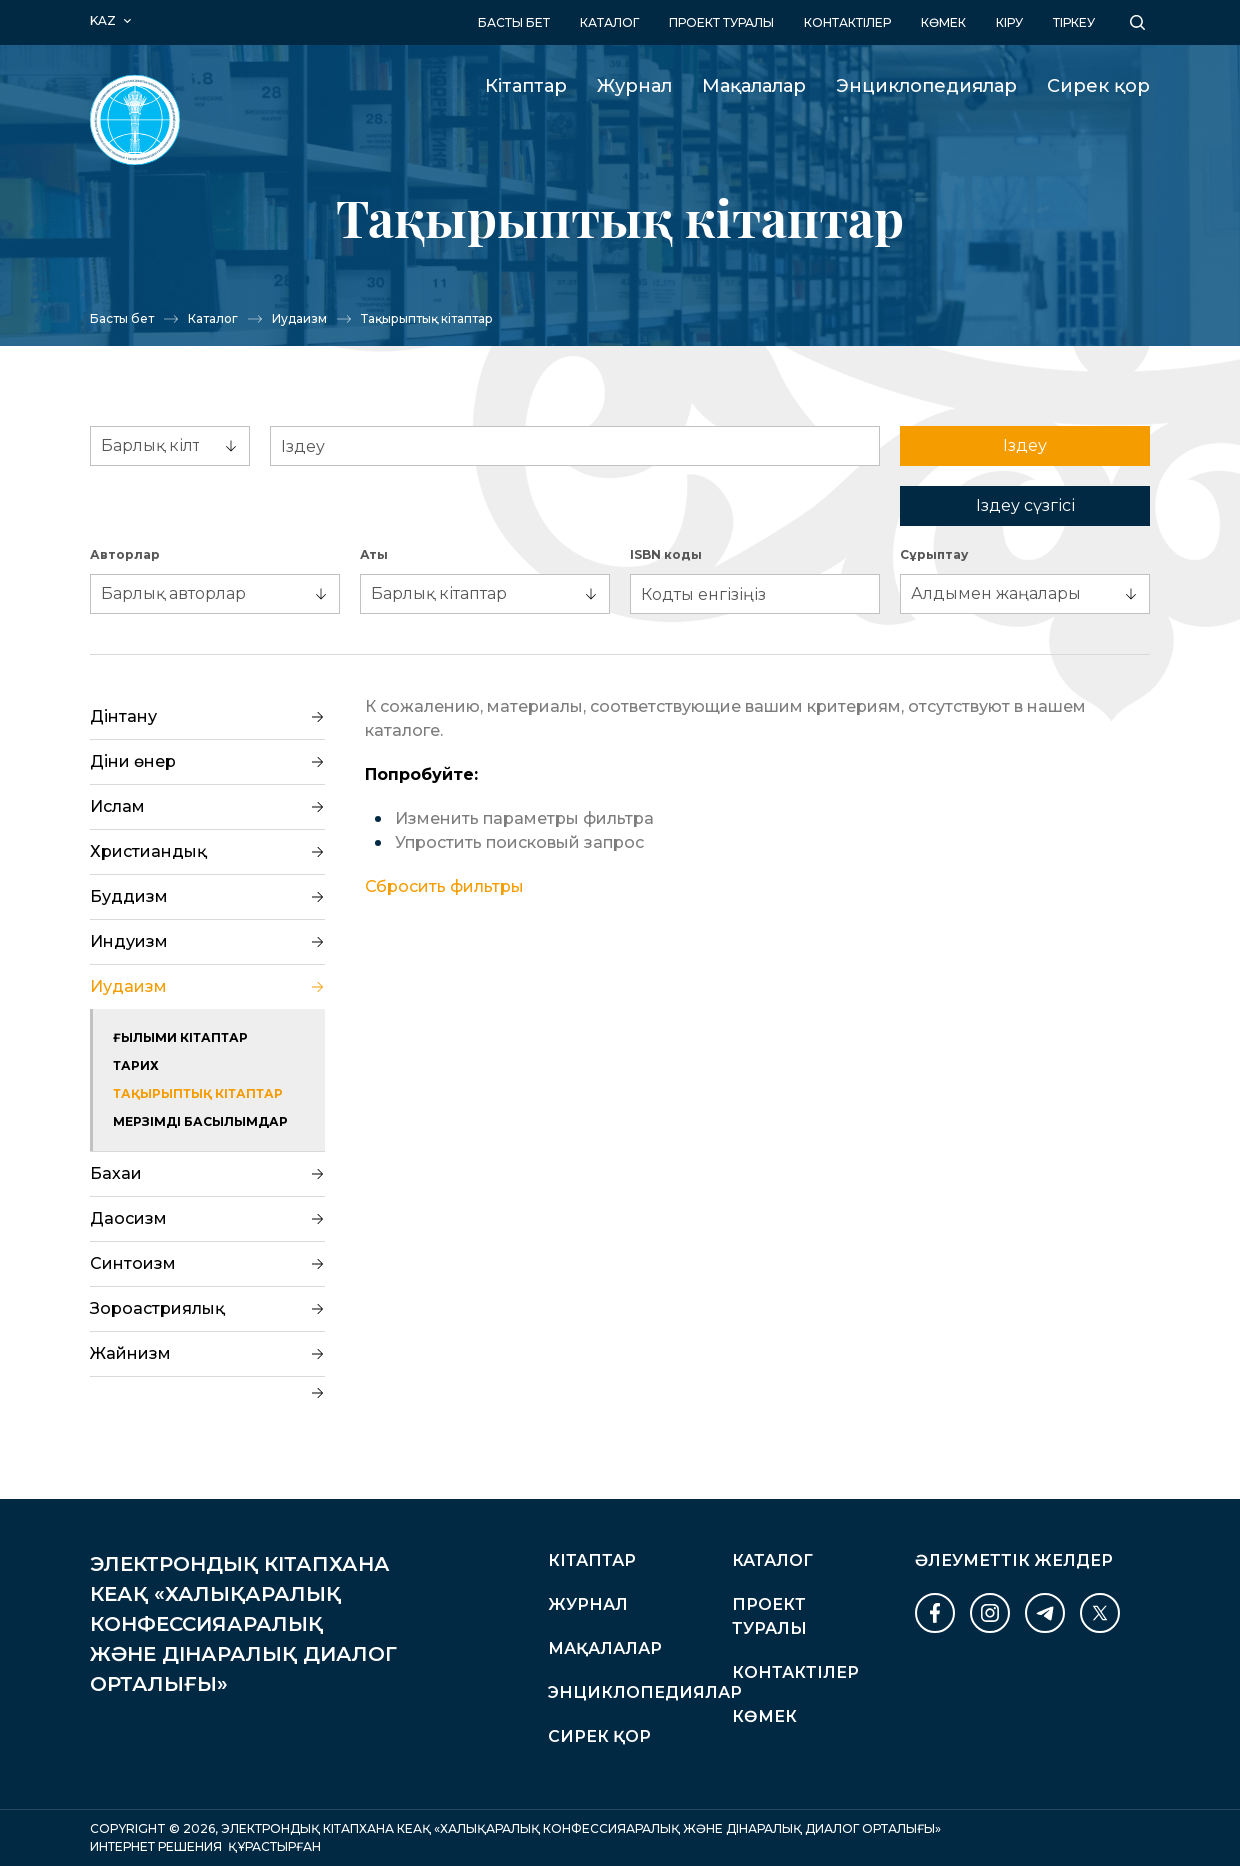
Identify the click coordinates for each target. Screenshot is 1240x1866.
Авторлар (125, 554)
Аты (374, 554)
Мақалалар (754, 86)
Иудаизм (299, 318)
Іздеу (1025, 445)
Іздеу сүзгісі (1025, 505)
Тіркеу (1074, 22)
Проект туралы (721, 22)
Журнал (634, 86)
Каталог (609, 22)
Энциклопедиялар (926, 86)
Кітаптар (526, 86)
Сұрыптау (934, 554)
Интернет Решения (156, 1846)
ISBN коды (666, 554)
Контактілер (847, 22)
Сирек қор (1098, 86)
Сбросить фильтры (444, 886)
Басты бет (514, 22)
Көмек (943, 22)
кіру (1009, 22)
